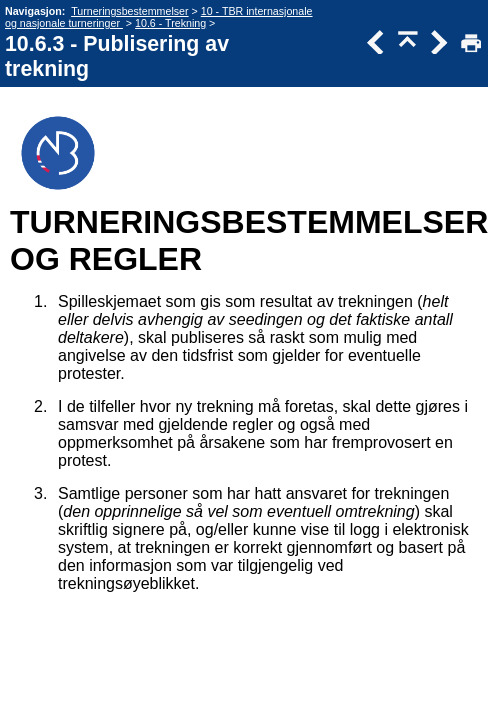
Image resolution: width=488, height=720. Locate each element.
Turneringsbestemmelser (129, 11)
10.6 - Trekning (170, 23)
